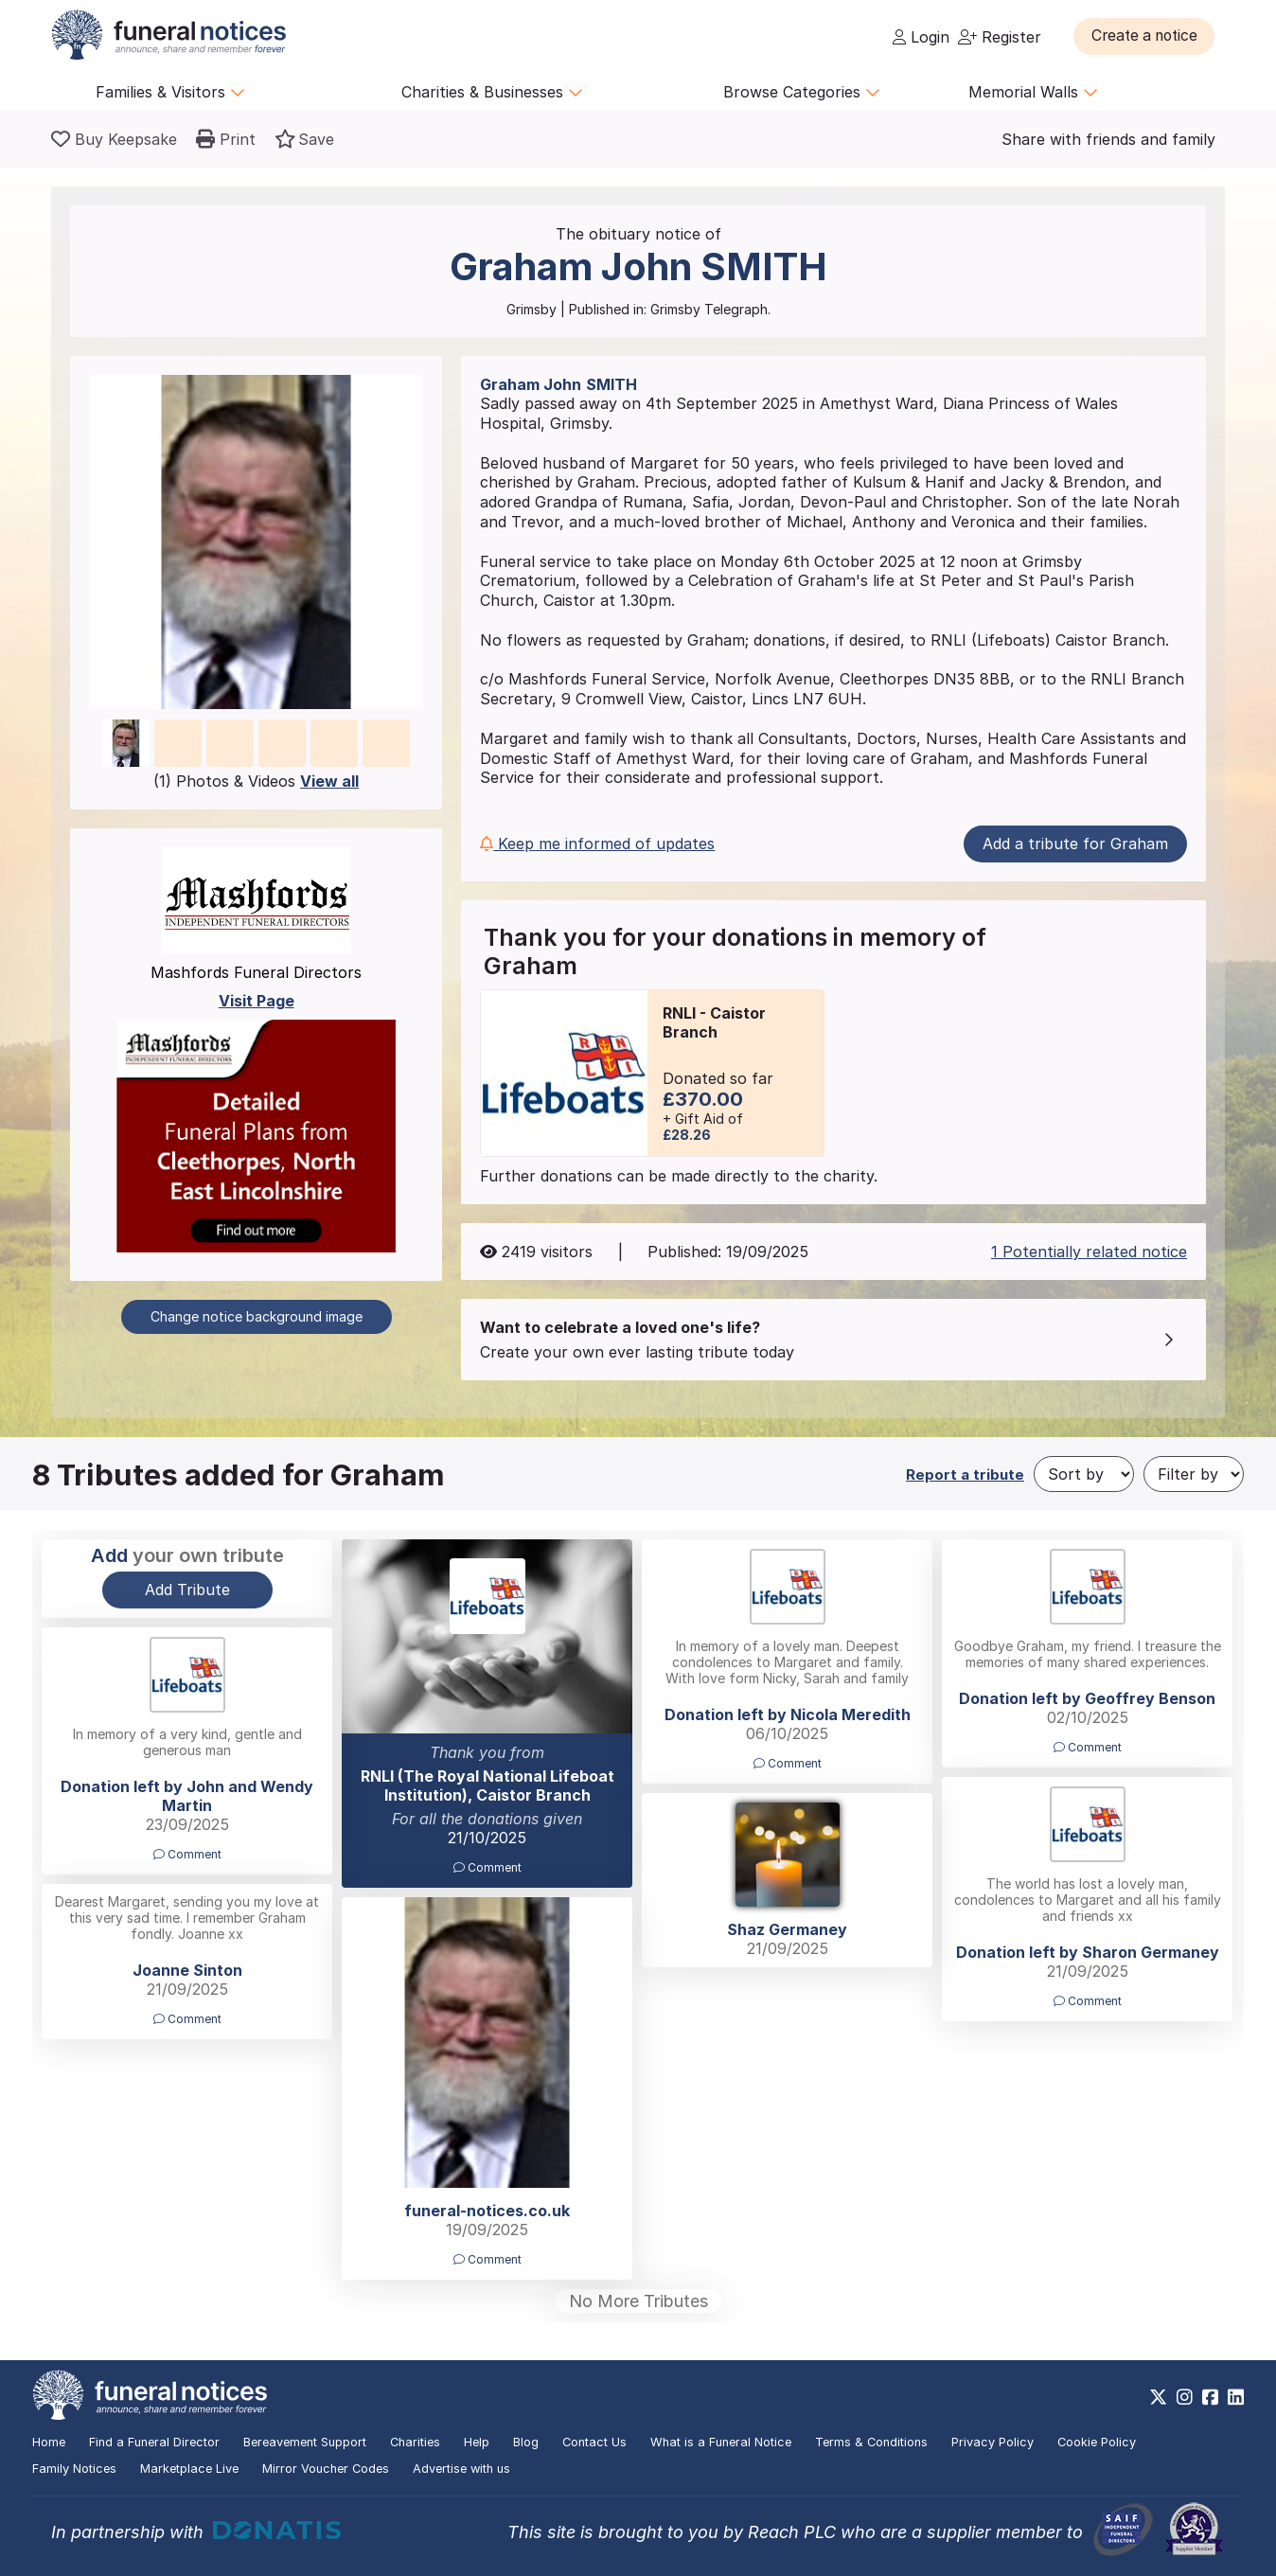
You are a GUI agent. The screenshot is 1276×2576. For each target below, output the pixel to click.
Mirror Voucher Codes (325, 2468)
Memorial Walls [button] (1033, 91)
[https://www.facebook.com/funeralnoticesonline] (1210, 2397)
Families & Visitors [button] (170, 91)
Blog (526, 2442)
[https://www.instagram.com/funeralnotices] (1185, 2397)
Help (476, 2442)
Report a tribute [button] (965, 1474)
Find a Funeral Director (154, 2442)
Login (921, 36)
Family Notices (74, 2468)
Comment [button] (487, 1867)
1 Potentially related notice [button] (1089, 1251)
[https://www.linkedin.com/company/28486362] (1236, 2397)
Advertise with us (461, 2468)
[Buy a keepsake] (114, 139)
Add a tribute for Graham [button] (1075, 843)
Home (48, 2442)
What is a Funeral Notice (720, 2442)
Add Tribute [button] (187, 1589)
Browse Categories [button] (801, 91)
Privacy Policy (992, 2442)
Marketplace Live (189, 2468)
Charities (415, 2442)
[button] (1148, 36)
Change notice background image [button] (257, 1316)
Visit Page (256, 1000)
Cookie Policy (1096, 2442)
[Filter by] (1193, 1474)
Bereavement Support (304, 2442)
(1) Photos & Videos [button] (256, 781)
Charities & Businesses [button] (492, 91)
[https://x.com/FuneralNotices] (1158, 2397)
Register (999, 36)
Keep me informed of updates (597, 843)
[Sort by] (1084, 1474)
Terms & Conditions (871, 2442)
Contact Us (594, 2442)
